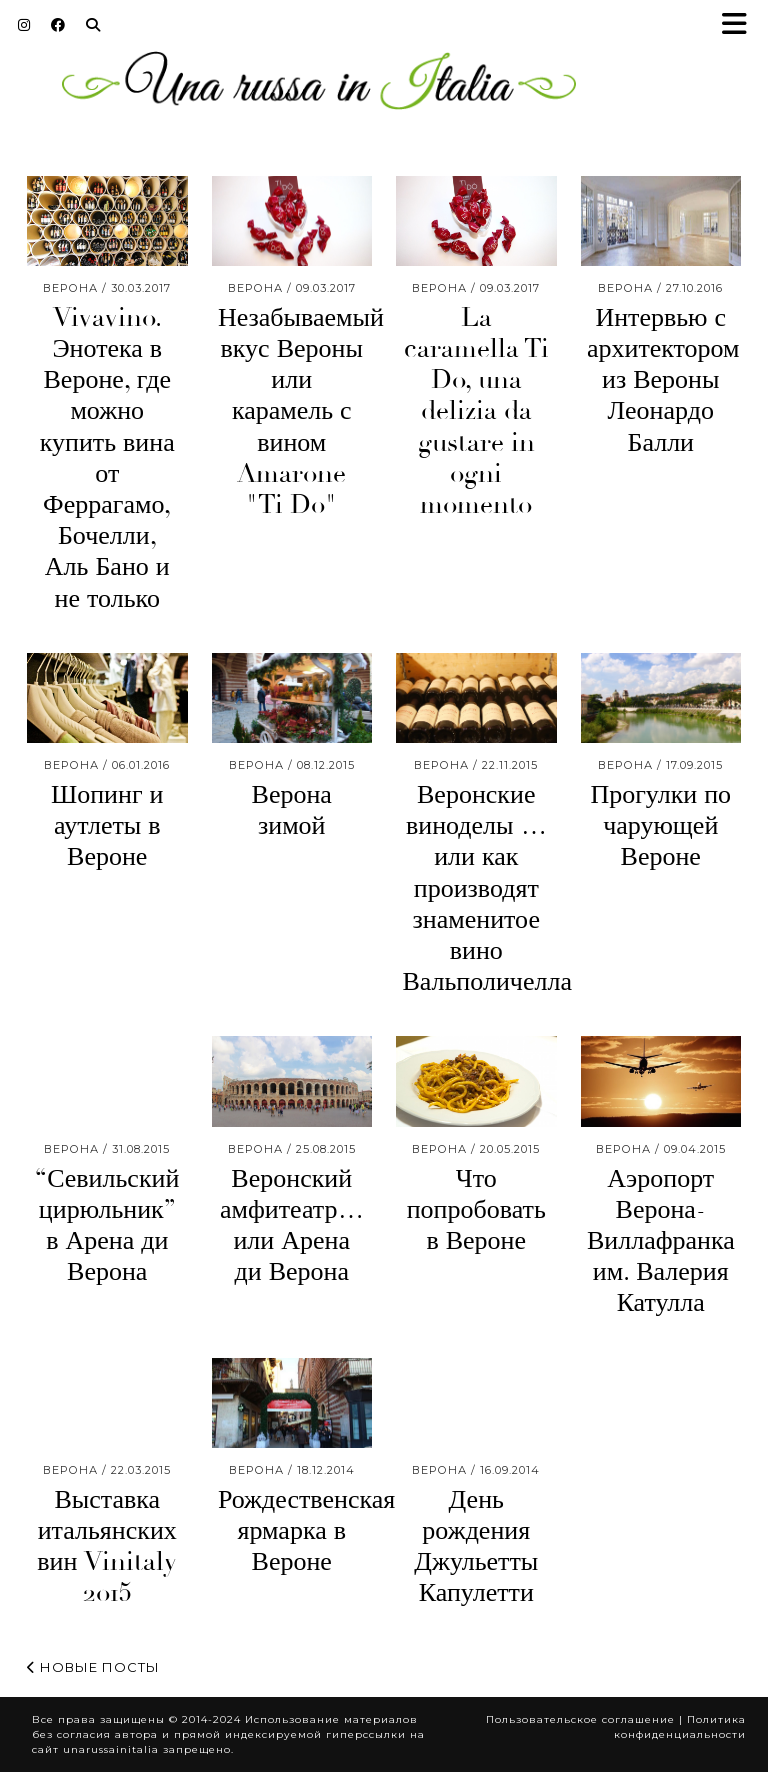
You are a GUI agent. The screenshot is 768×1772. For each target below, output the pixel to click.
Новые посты (93, 1667)
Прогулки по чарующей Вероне (660, 826)
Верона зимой (292, 810)
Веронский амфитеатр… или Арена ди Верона (292, 1226)
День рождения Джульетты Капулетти (476, 1547)
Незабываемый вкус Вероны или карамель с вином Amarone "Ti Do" (301, 411)
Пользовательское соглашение (580, 1719)
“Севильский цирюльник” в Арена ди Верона (107, 1226)
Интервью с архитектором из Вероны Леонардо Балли (663, 380)
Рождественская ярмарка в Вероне (306, 1531)
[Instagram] (24, 25)
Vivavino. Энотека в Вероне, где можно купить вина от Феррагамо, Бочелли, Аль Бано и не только (107, 458)
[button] (741, 25)
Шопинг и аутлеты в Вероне (107, 826)
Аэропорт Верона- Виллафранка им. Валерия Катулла (661, 1241)
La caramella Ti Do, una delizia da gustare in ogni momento (476, 411)
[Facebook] (58, 25)
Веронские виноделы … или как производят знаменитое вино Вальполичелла (487, 888)
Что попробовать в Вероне (476, 1210)
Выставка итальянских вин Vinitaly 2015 (107, 1547)
